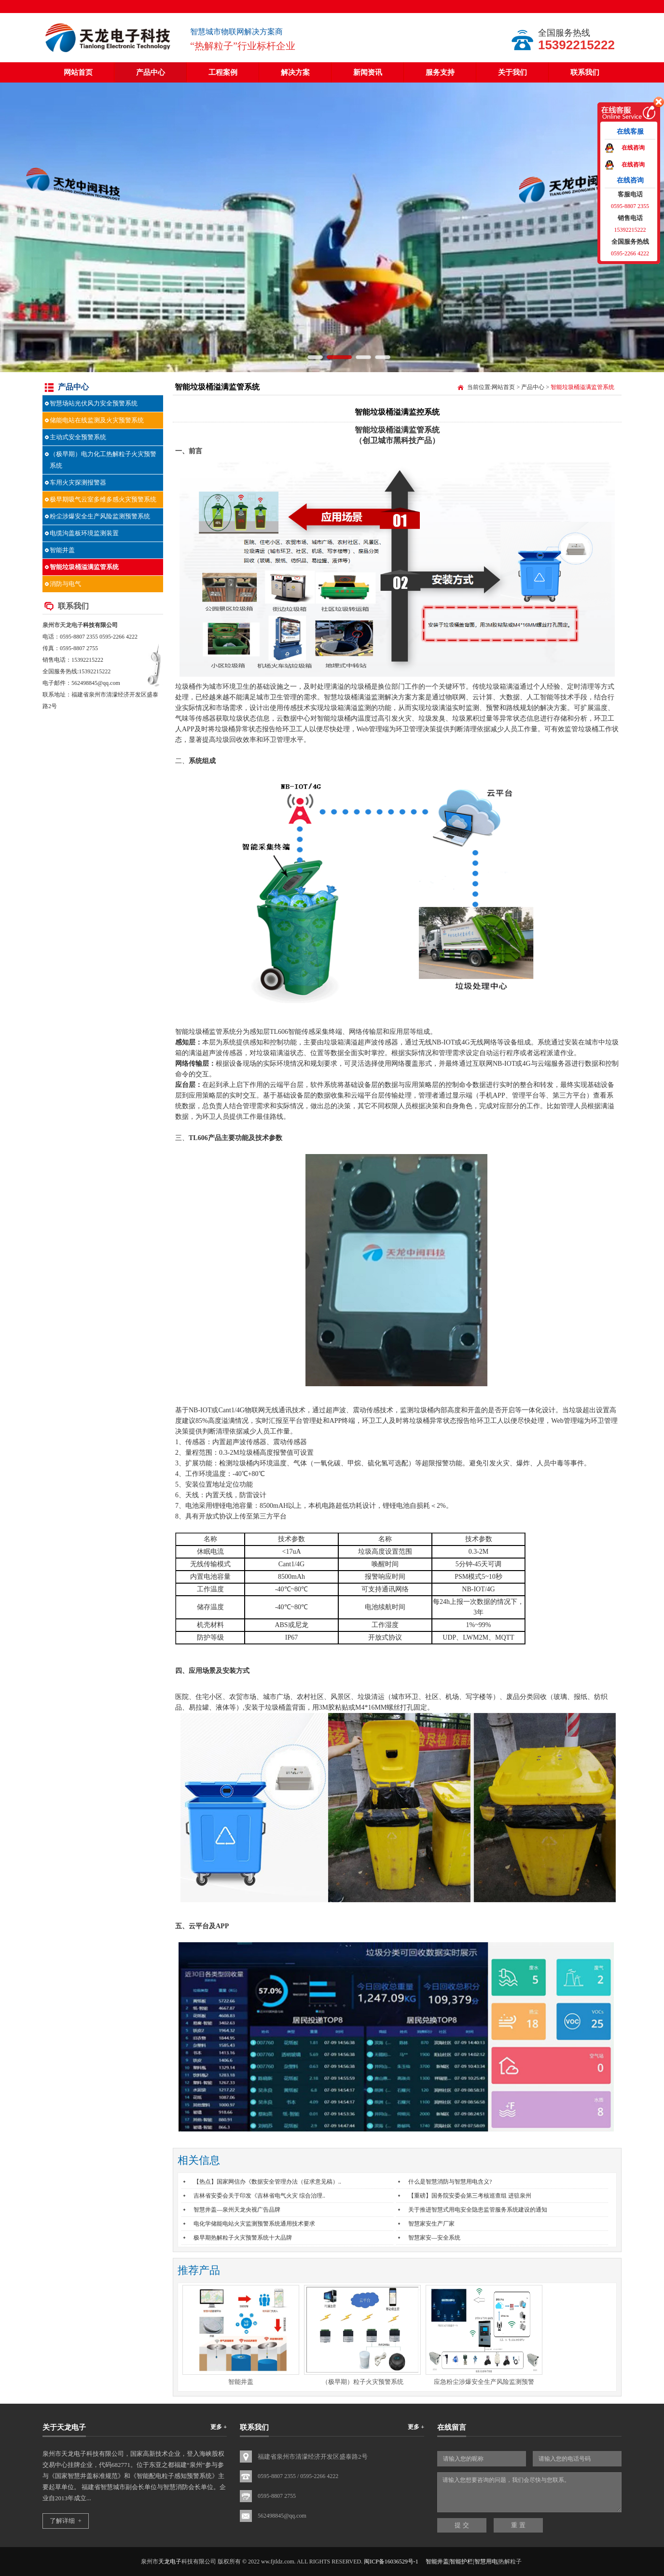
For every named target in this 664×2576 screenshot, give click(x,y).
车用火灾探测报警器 (78, 482)
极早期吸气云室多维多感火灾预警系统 (103, 499)
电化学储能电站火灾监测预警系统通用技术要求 (254, 2223)
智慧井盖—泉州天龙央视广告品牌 (237, 2209)
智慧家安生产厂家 (431, 2223)
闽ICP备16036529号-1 (391, 2561)
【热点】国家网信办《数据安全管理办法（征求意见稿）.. (267, 2181)
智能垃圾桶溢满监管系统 (84, 567)
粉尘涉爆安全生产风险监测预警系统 (100, 516)
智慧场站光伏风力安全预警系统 (94, 403)
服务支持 (440, 72)
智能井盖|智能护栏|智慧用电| (462, 2561)
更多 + (218, 2426)
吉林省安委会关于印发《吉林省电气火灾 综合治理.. (259, 2195)
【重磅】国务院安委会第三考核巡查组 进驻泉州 (469, 2195)
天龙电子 (71, 625)
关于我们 (512, 72)
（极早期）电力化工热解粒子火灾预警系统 (103, 459)
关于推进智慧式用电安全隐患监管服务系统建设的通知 (477, 2209)
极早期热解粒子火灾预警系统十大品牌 (243, 2237)
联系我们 (584, 72)
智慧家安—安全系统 (434, 2237)
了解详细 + (66, 2520)
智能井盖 (62, 550)
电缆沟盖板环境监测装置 (84, 533)
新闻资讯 (367, 72)
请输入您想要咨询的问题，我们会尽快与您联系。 (529, 2492)
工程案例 (222, 72)
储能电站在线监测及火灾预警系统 (97, 420)
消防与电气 (65, 583)
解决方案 (295, 72)
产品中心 (150, 72)
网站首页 (78, 72)
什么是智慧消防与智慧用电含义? (450, 2181)
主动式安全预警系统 (78, 437)
